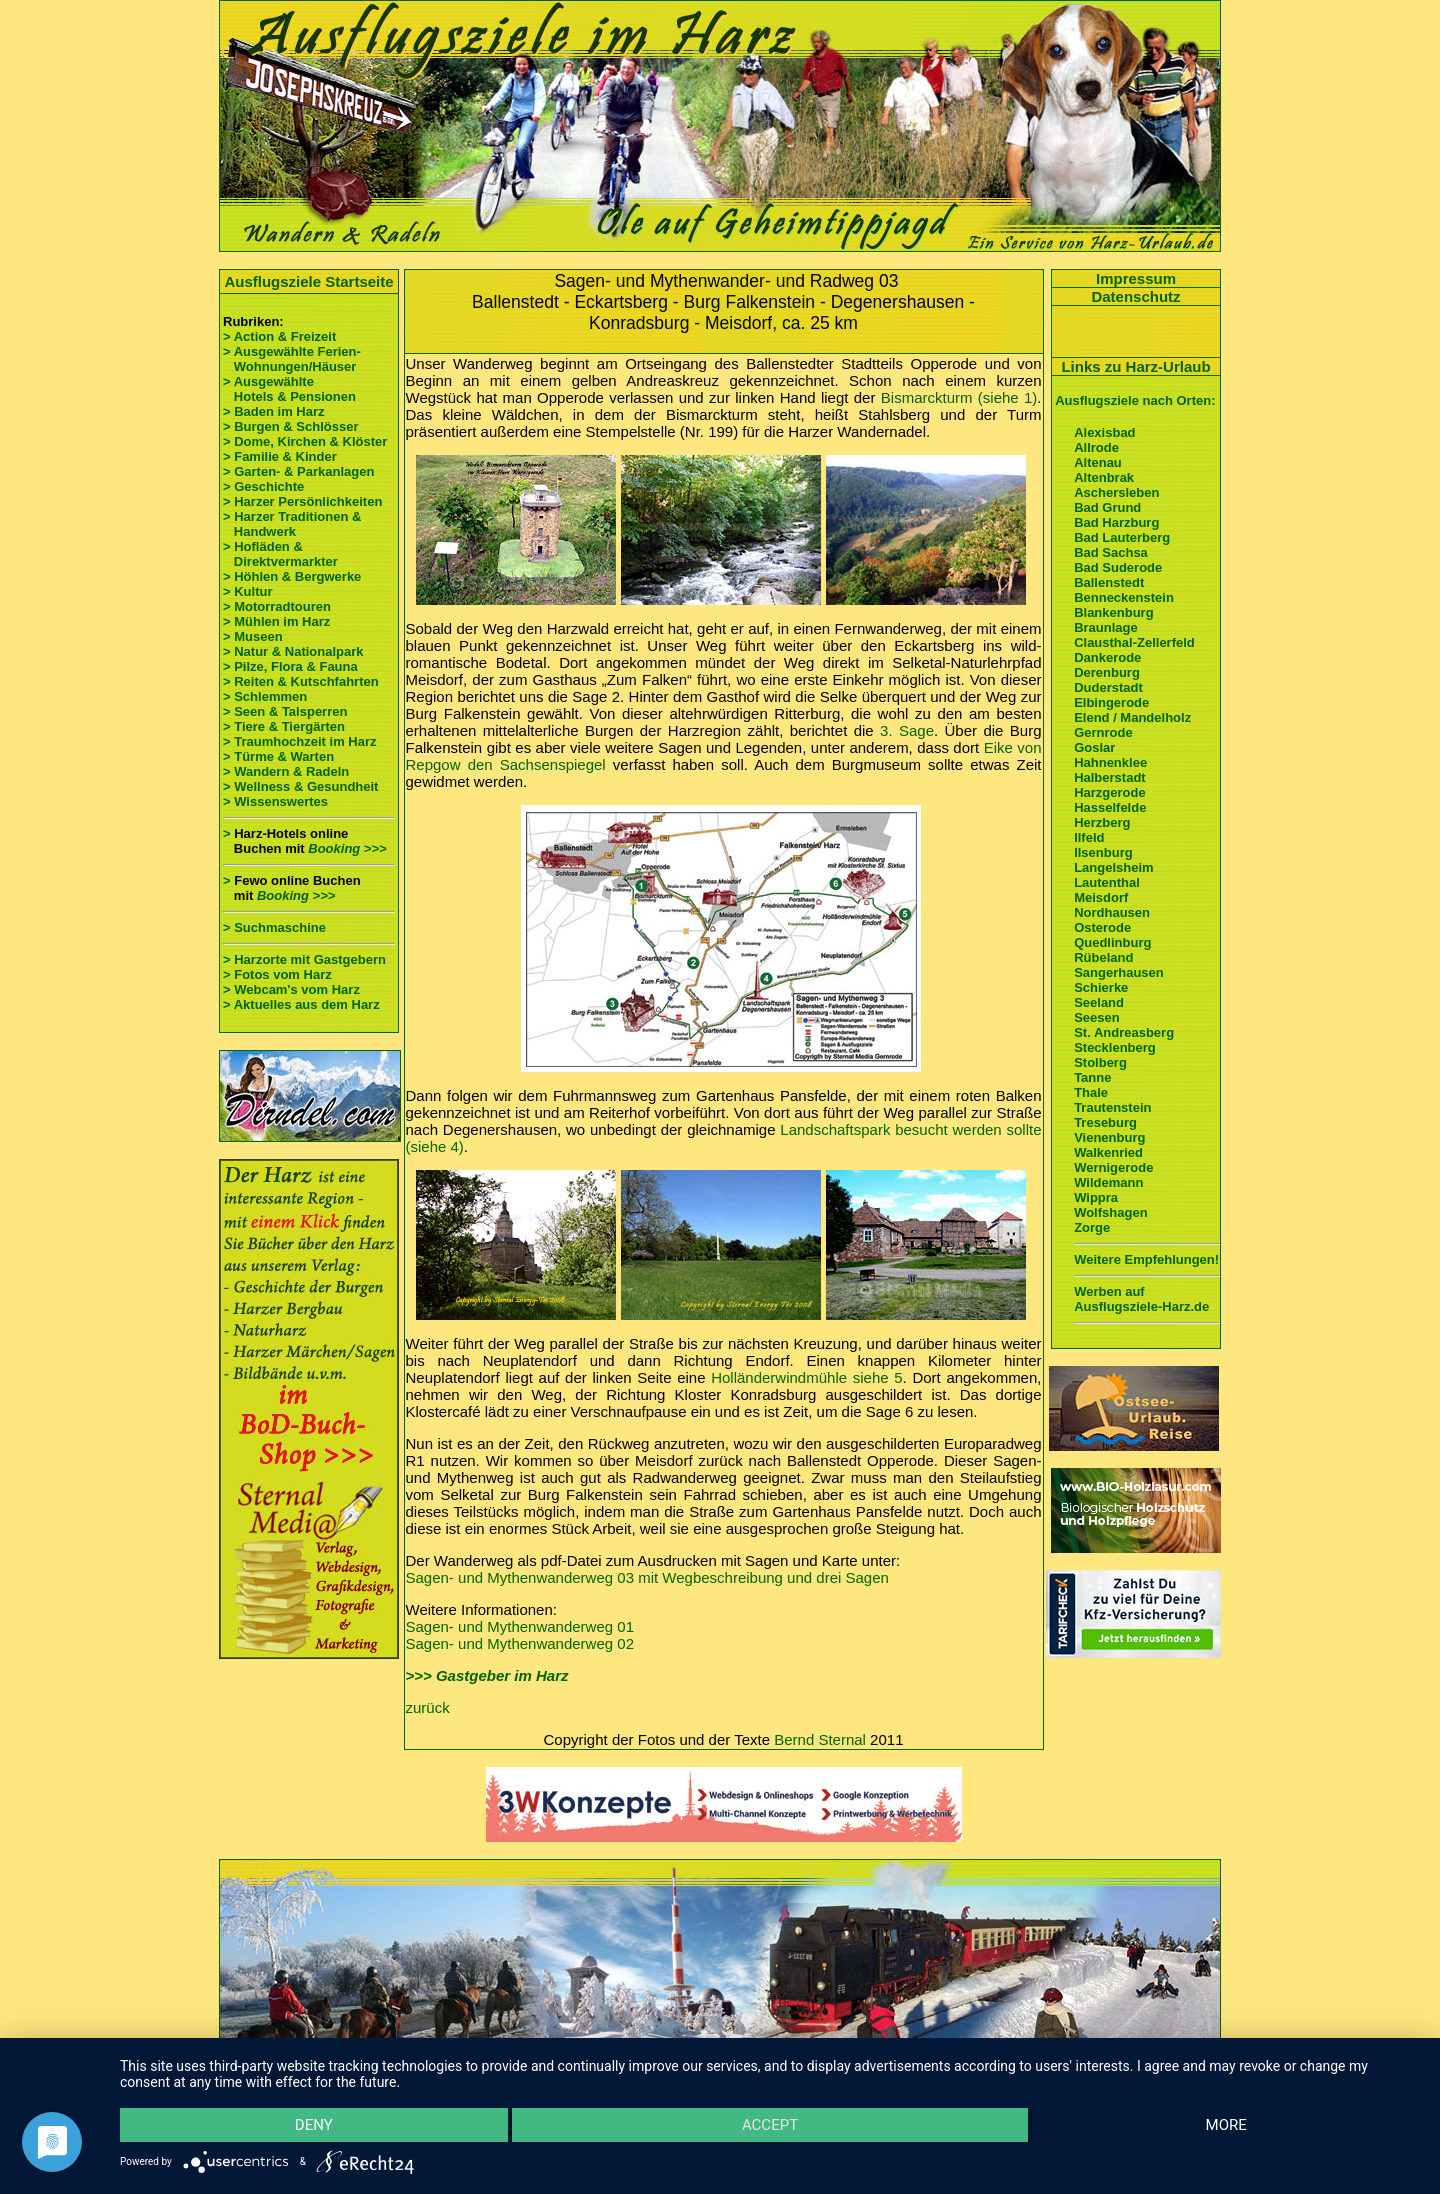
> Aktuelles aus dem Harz (301, 1004)
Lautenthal (1107, 882)
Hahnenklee (1110, 762)
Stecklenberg (1115, 1047)
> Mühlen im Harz (276, 621)
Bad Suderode (1118, 567)
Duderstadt (1108, 687)
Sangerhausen (1119, 972)
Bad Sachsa (1111, 552)
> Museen (253, 636)
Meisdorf (1101, 897)
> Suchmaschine (274, 927)
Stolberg (1100, 1062)
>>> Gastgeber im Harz (487, 1675)
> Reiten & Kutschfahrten (301, 681)
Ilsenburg (1103, 852)
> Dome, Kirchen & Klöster (305, 441)
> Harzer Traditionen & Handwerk (292, 524)
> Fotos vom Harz (277, 974)
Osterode (1102, 927)
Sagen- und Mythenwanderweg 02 (520, 1643)
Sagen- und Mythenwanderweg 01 (520, 1626)
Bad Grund (1107, 507)
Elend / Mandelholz (1132, 717)
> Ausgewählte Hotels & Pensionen (289, 389)
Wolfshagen (1110, 1212)
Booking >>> (347, 848)
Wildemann (1108, 1182)
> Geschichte (263, 486)
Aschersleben (1116, 492)
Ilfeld (1089, 837)
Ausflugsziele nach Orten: (1135, 400)
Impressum (1136, 278)
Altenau (1098, 462)
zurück (428, 1707)
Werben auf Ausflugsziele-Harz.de (1141, 1299)
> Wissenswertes (275, 801)
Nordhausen (1112, 912)
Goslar (1094, 747)
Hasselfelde (1110, 807)
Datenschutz (1135, 296)
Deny (314, 2125)
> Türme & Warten (278, 756)
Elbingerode (1111, 702)
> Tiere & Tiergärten (284, 726)
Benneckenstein (1124, 597)
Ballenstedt (1109, 582)
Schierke (1101, 987)
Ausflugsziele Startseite (308, 281)
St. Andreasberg (1124, 1032)
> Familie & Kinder (280, 456)
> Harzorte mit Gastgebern (304, 959)
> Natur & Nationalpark (293, 651)
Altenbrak (1104, 477)
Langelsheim (1113, 867)
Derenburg (1107, 672)
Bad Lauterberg (1122, 537)
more (1226, 2125)
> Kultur (247, 591)
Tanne (1092, 1077)
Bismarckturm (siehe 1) (959, 397)
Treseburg (1105, 1122)
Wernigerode (1113, 1167)
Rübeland (1103, 957)
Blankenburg (1113, 612)
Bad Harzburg (1116, 522)
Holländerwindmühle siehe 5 (806, 1377)
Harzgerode (1110, 792)
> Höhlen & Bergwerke (292, 576)
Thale (1091, 1092)
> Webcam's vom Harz (291, 989)
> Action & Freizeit (279, 336)
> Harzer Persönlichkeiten (302, 501)
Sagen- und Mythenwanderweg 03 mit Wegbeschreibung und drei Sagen (647, 1577)
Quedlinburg (1112, 942)
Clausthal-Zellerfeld (1134, 642)
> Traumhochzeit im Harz (300, 741)
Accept (770, 2125)
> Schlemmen (265, 696)
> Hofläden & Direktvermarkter (280, 554)
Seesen (1097, 1017)
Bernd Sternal (820, 1739)
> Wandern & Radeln (286, 771)
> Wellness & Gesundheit (300, 786)
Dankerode (1107, 657)
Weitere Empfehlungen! (1146, 1259)
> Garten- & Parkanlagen (298, 471)
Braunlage (1106, 627)
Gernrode (1103, 732)
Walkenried (1108, 1152)
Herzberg (1102, 822)
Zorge (1092, 1227)
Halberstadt (1110, 777)
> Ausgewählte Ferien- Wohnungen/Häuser (293, 359)
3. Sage (907, 730)
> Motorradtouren (277, 606)
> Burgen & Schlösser (290, 426)
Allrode (1096, 447)
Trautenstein (1112, 1107)
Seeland (1099, 1002)
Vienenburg (1109, 1137)
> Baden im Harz (274, 411)
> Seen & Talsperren (285, 711)
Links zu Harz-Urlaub (1135, 366)
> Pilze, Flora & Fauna (290, 666)
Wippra (1096, 1197)
